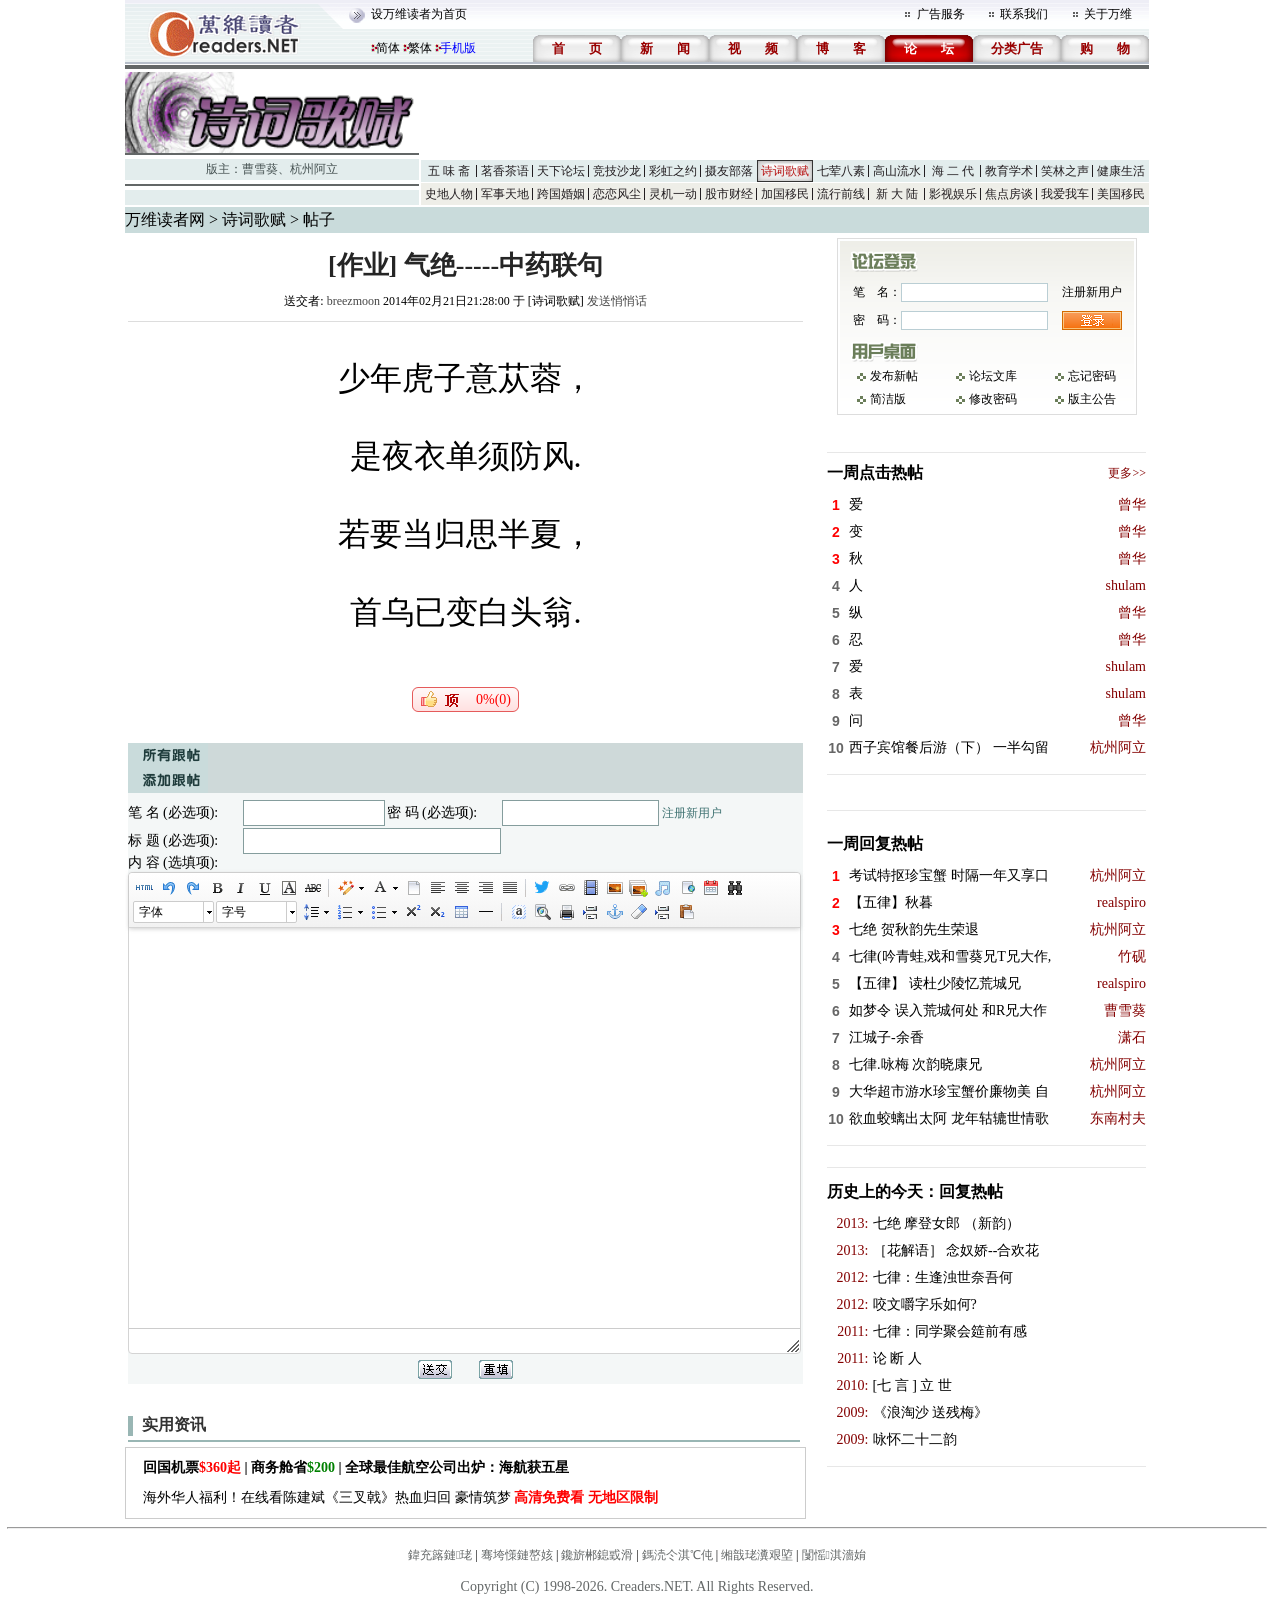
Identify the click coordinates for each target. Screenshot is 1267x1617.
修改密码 (993, 399)
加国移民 (785, 194)
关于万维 (1108, 14)
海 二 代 (953, 171)
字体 (151, 912)
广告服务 (941, 14)
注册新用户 (692, 813)
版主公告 (1092, 399)
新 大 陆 (897, 194)
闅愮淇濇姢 (834, 1555)
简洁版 (888, 399)
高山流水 (897, 171)
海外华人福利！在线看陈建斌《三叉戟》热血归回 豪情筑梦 (400, 1497)
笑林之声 (1065, 171)
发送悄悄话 (617, 301)
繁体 (420, 48)
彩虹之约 (673, 171)
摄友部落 (729, 171)
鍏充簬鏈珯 (440, 1555)
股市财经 (729, 194)
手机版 (458, 48)
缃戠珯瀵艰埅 (757, 1555)
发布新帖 (894, 376)
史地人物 (449, 194)
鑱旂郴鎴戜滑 (597, 1555)
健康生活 (1121, 171)
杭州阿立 (314, 169)
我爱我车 (1065, 194)
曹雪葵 (260, 169)
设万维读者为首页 (419, 14)
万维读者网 (165, 219)
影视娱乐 (953, 194)
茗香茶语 (505, 171)
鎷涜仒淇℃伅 (677, 1555)
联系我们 (1024, 14)
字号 (234, 912)
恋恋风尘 (617, 194)
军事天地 (505, 194)
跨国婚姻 (561, 194)
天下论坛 (561, 171)
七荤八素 (841, 171)
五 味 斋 (449, 171)
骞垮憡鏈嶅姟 (517, 1555)
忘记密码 (1092, 376)
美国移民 (1121, 194)
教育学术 (1009, 171)
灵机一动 (673, 194)
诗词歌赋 (785, 171)
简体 (388, 48)
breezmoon (353, 301)
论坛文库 (993, 376)
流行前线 (841, 194)
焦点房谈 (1009, 194)
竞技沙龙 (617, 171)
